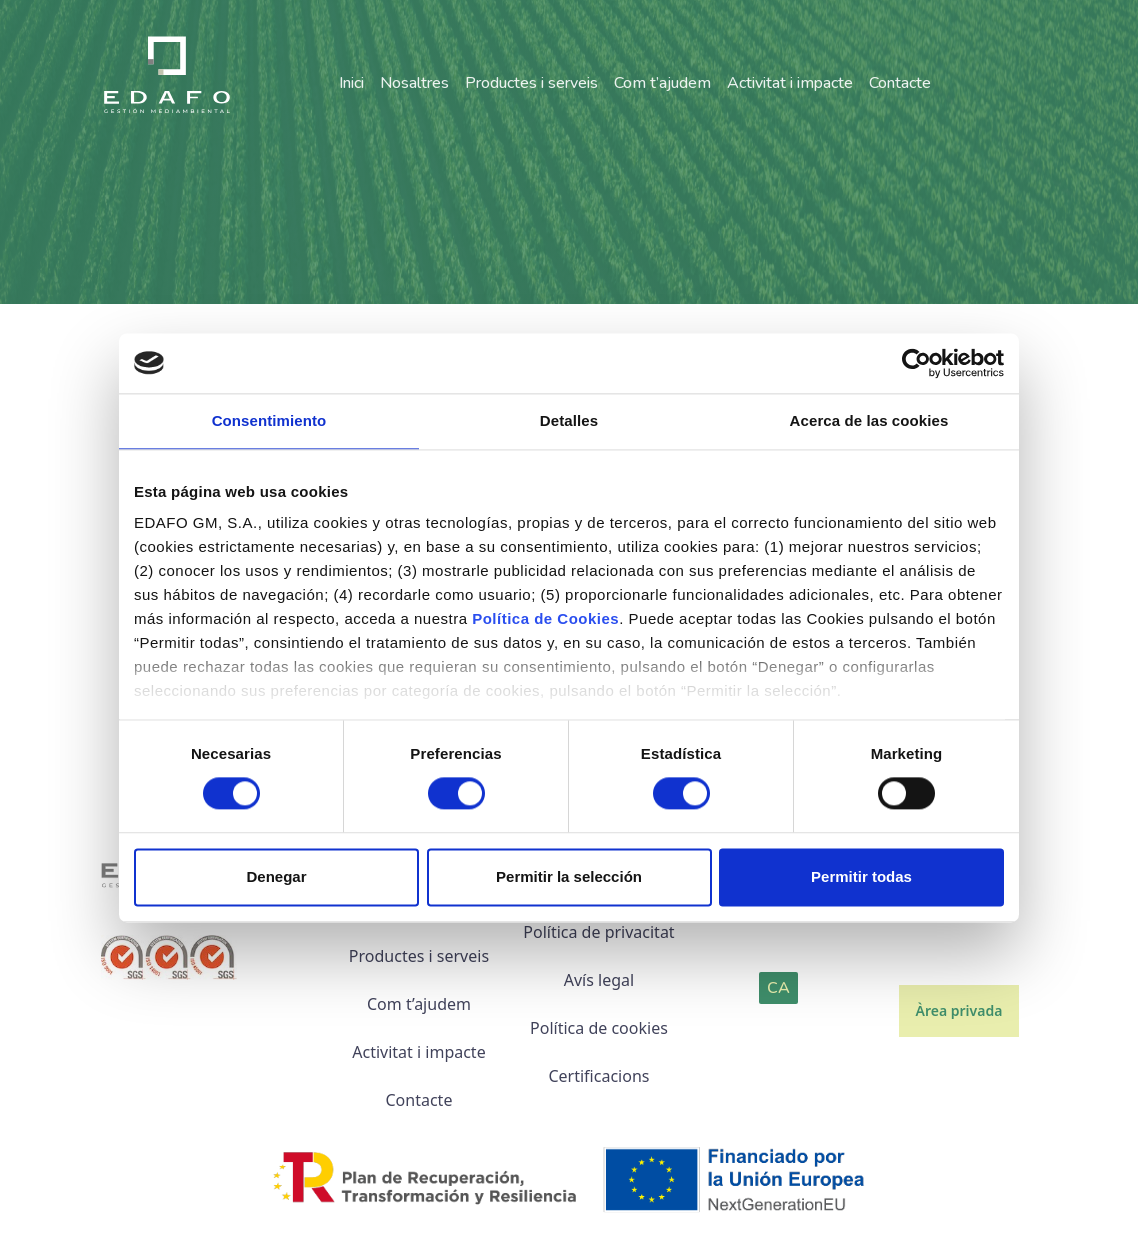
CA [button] (778, 988)
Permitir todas (861, 876)
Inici (351, 83)
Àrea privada (959, 1010)
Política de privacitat (598, 932)
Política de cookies (599, 1028)
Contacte (900, 83)
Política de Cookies (545, 618)
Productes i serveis (531, 83)
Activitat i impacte (790, 83)
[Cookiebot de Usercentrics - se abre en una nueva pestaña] (916, 363)
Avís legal (599, 980)
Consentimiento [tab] (269, 420)
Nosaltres (414, 83)
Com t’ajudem (662, 83)
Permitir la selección (569, 876)
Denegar (276, 876)
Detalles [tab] (569, 420)
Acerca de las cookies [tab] (869, 420)
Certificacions (598, 1076)
